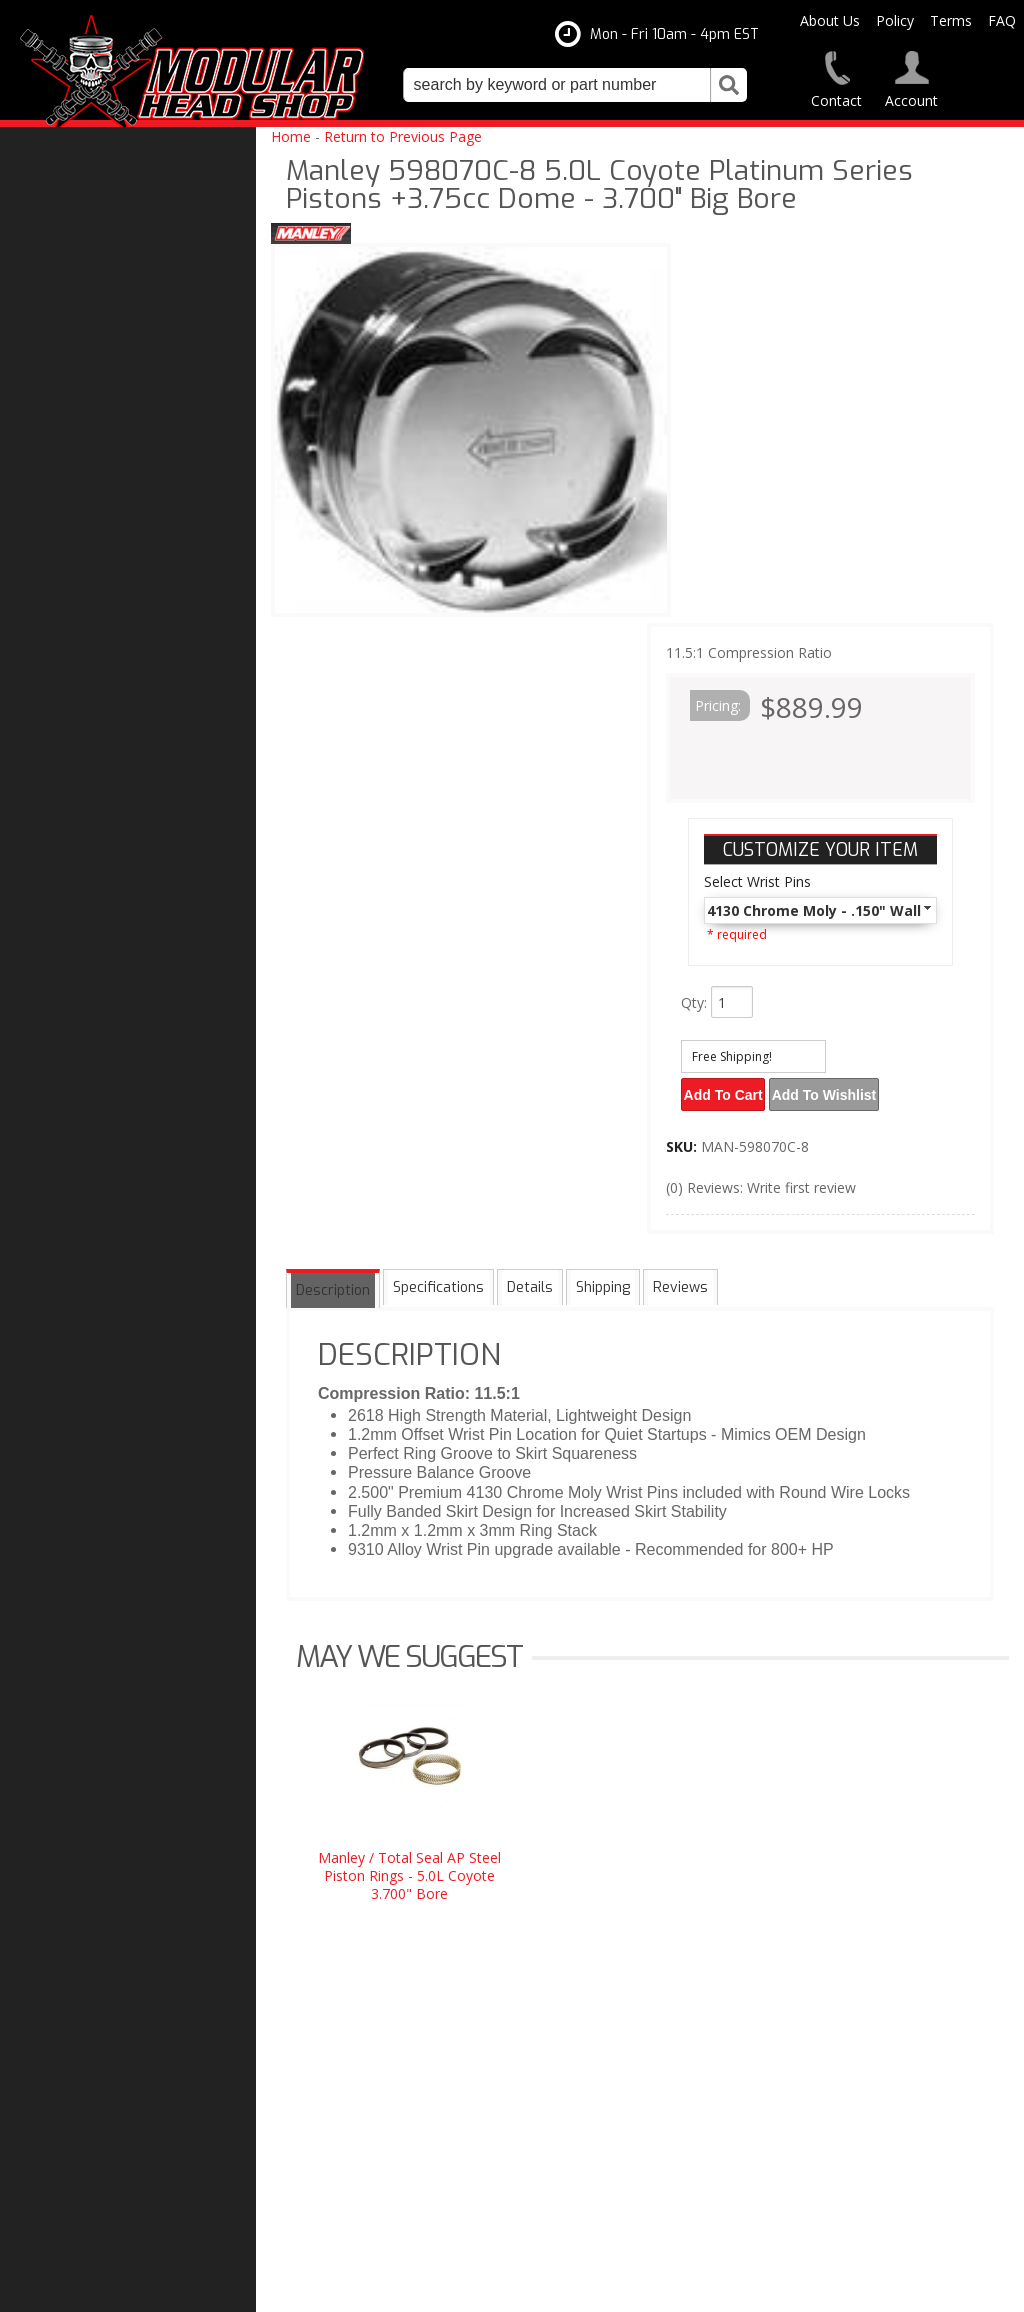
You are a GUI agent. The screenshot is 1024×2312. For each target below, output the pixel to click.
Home (291, 136)
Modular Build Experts (110, 1594)
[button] (575, 85)
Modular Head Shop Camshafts (138, 1422)
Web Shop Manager (714, 2288)
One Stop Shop (86, 1520)
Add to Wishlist (834, 1091)
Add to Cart (726, 1091)
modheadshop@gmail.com (604, 2041)
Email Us (67, 1760)
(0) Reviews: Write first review (761, 1180)
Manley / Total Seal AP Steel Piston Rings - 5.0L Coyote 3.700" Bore (409, 1868)
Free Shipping (83, 1479)
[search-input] (557, 85)
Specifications (435, 1283)
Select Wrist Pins (757, 881)
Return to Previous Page (403, 136)
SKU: (683, 1139)
